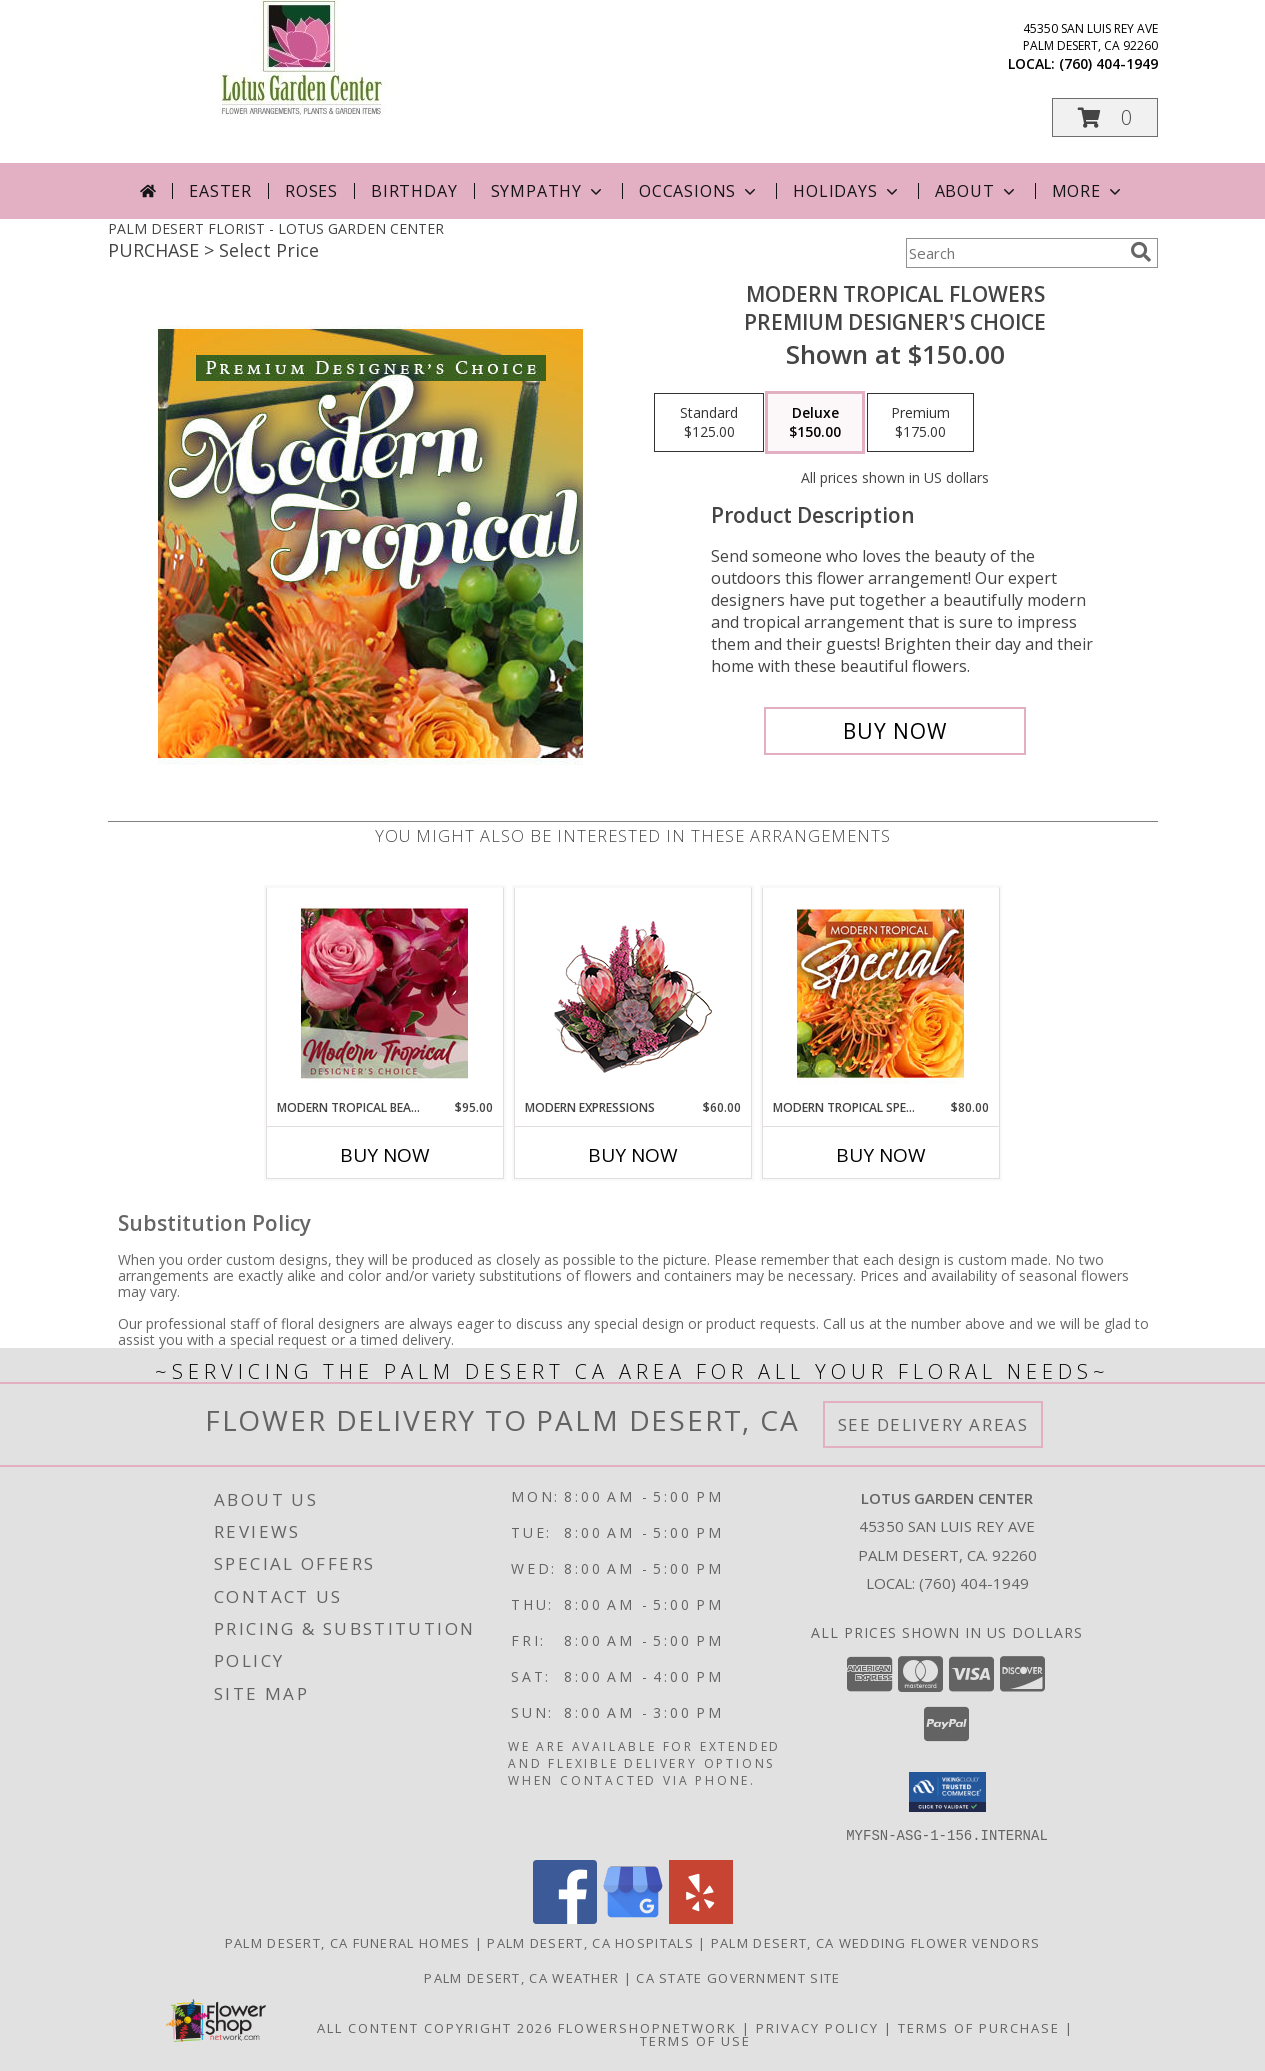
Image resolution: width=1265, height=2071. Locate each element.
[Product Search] (1014, 253)
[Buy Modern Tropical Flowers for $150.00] (895, 731)
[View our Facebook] (565, 1917)
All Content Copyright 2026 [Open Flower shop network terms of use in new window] (435, 2027)
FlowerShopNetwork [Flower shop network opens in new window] (647, 2027)
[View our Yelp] (701, 1917)
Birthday (414, 191)
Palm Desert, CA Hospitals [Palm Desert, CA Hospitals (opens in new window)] (590, 1942)
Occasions (699, 191)
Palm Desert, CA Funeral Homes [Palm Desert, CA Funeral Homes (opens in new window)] (348, 1942)
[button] (1105, 117)
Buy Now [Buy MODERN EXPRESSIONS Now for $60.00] (633, 1155)
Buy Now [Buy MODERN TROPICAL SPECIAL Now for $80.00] (881, 1155)
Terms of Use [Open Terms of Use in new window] (695, 2040)
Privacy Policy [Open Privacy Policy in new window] (817, 2027)
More (1088, 191)
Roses (311, 191)
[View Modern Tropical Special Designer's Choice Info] (880, 993)
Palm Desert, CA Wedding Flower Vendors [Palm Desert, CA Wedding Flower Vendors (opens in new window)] (875, 1942)
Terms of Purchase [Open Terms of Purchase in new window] (979, 2027)
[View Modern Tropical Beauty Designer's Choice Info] (384, 993)
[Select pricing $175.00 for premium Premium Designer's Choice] (920, 423)
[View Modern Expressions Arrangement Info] (632, 993)
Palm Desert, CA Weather (521, 1977)
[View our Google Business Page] (633, 1917)
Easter (220, 191)
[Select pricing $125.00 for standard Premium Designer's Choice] (709, 423)
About (977, 191)
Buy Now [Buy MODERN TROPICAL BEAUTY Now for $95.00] (385, 1155)
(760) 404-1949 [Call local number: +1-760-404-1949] (1108, 63)
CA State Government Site (738, 1977)
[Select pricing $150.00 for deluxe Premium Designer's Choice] (815, 423)
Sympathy (548, 191)
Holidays (847, 191)
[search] (1141, 252)
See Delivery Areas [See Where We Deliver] (933, 1424)
